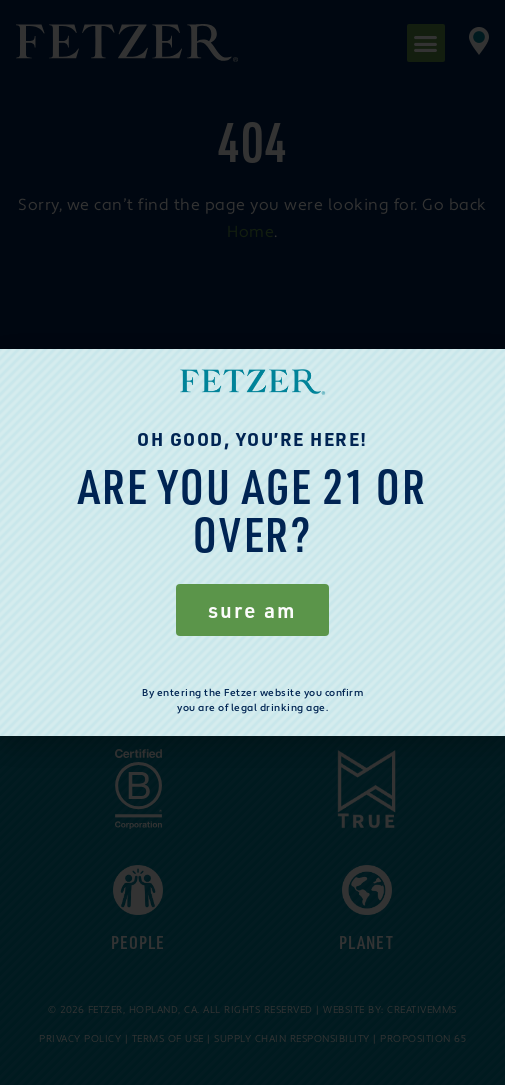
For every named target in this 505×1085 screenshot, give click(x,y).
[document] (252, 542)
